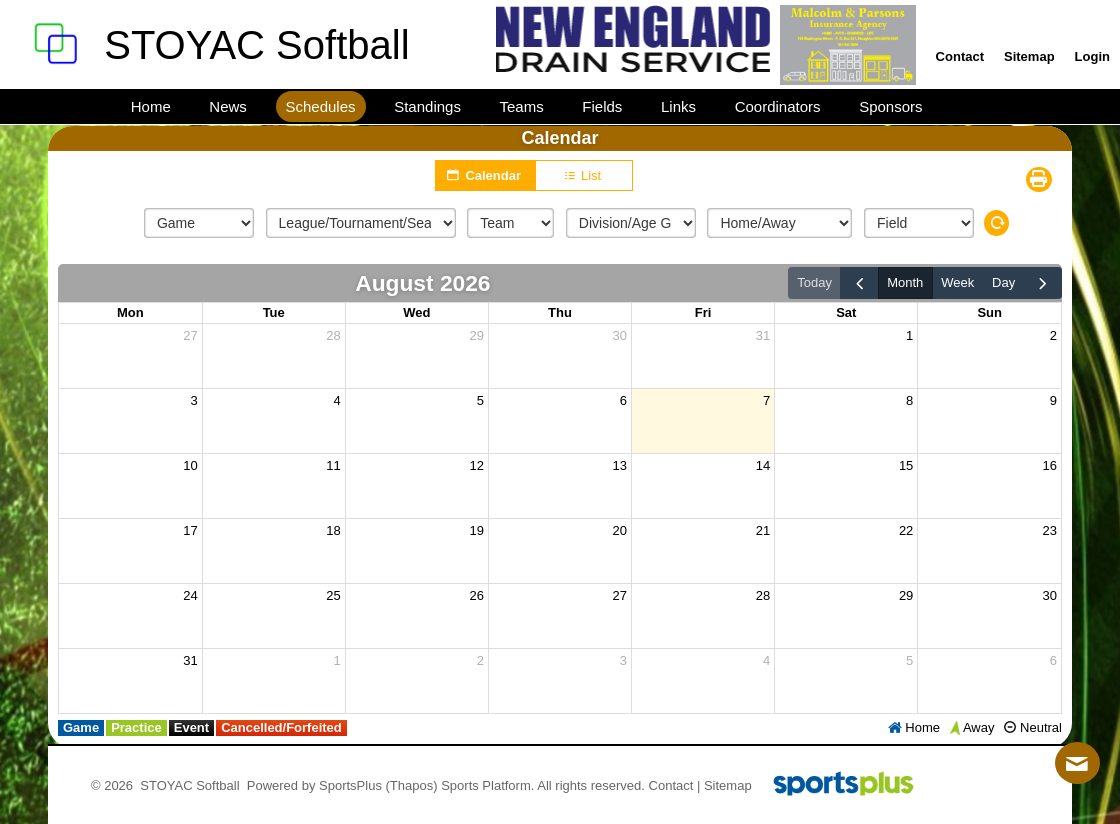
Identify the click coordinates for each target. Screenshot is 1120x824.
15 (906, 465)
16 (1050, 465)
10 (190, 465)
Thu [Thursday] (560, 312)
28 (333, 335)
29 (476, 335)
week (957, 282)
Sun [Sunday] (989, 312)
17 (190, 530)
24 (190, 595)
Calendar (485, 175)
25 (333, 595)
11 (333, 465)
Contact (671, 785)
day (1003, 282)
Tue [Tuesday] (274, 312)
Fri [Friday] (703, 312)
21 (763, 530)
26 (476, 595)
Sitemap (728, 785)
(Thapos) (412, 785)
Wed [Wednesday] (416, 312)
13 (620, 465)
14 (763, 465)
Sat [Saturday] (846, 312)
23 (1050, 530)
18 (333, 530)
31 (763, 335)
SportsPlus (350, 785)
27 (190, 335)
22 (906, 530)
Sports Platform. (487, 785)
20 (620, 530)
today (814, 282)
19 (476, 530)
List (584, 176)
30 (620, 335)
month (905, 282)
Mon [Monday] (130, 312)
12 (476, 465)
